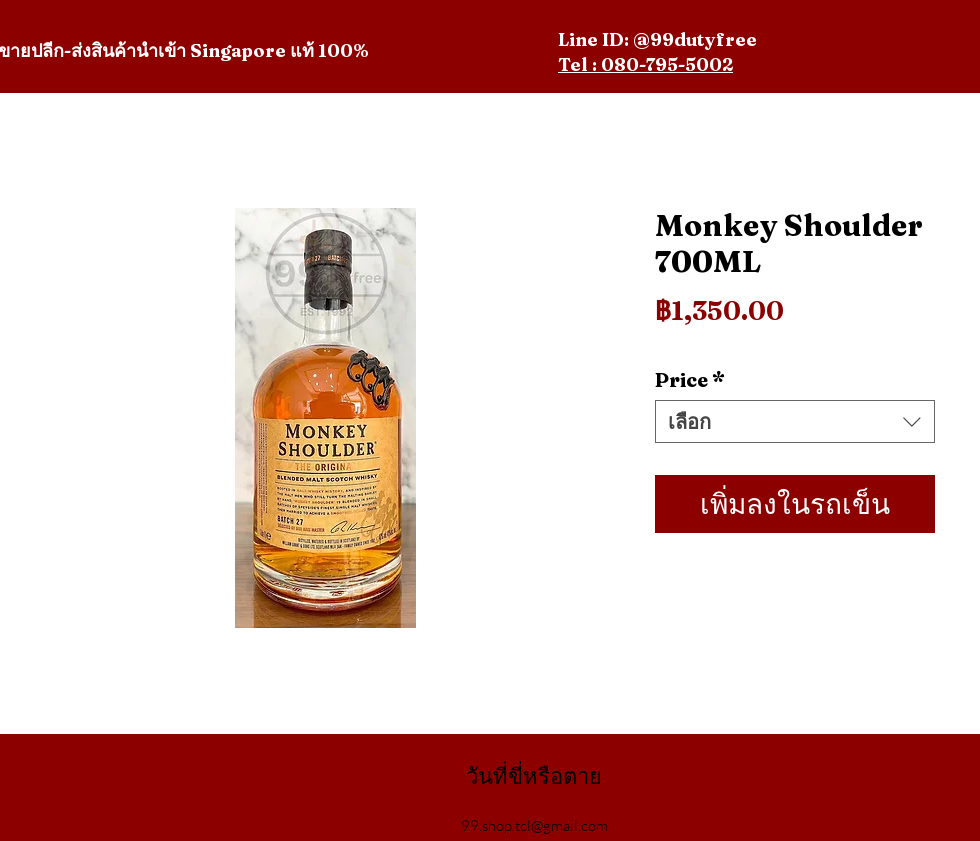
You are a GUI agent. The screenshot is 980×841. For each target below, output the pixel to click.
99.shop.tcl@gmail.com (534, 825)
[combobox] (795, 421)
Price (690, 379)
